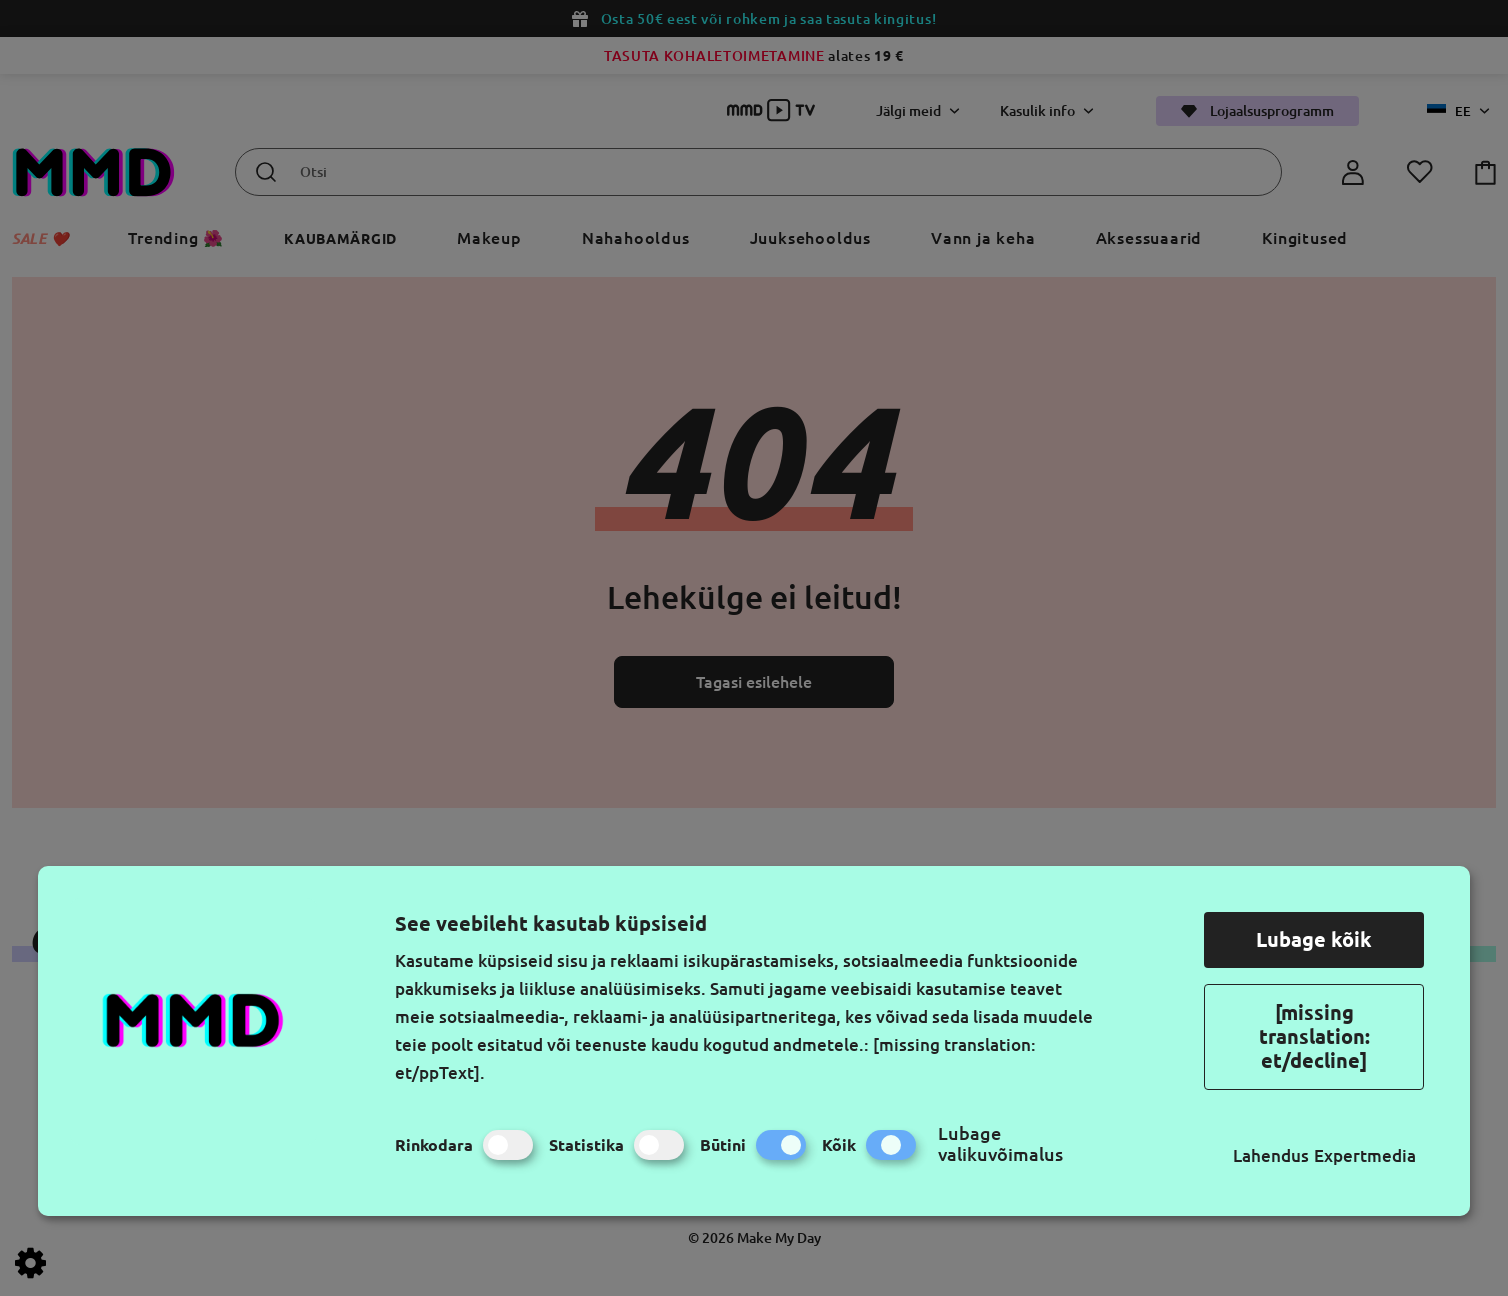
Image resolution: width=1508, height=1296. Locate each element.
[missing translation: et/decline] (1314, 1036)
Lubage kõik (1314, 939)
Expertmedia (1365, 1155)
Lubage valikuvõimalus (1000, 1143)
